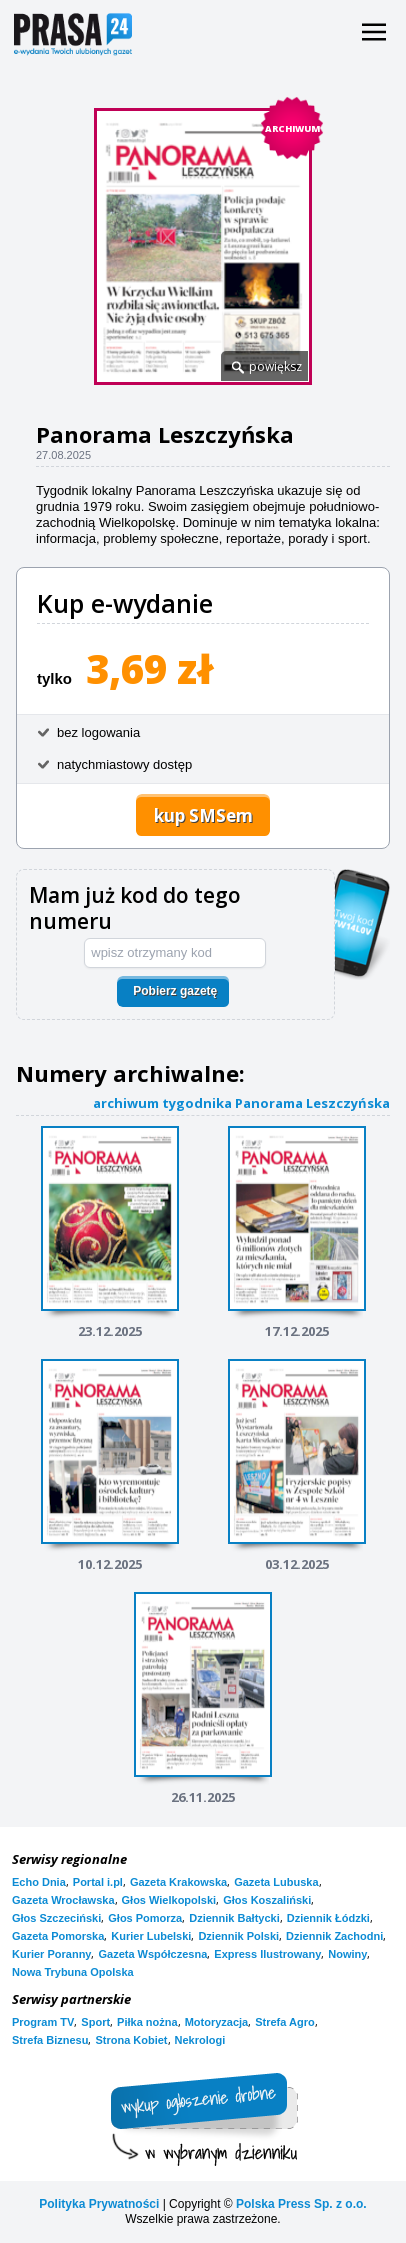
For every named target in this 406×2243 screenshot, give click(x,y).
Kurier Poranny (51, 1954)
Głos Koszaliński (267, 1900)
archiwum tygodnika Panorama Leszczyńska (241, 1102)
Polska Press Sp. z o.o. (301, 2204)
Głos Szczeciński (56, 1918)
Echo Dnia (39, 1882)
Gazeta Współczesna (152, 1954)
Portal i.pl (98, 1882)
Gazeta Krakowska (178, 1882)
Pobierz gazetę (175, 991)
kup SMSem (203, 815)
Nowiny (347, 1954)
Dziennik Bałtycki (234, 1918)
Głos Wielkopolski (169, 1900)
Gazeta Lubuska (276, 1882)
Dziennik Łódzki (328, 1918)
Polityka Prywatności (99, 2204)
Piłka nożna (147, 2022)
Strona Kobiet (131, 2040)
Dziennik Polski (238, 1936)
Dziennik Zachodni (334, 1936)
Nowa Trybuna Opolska (73, 1972)
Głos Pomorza (145, 1918)
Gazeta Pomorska (58, 1936)
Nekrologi (200, 2040)
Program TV (43, 2022)
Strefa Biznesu (50, 2040)
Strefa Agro (285, 2022)
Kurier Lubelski (151, 1936)
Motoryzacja (217, 2022)
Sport (95, 2022)
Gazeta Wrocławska (63, 1900)
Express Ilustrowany (267, 1954)
